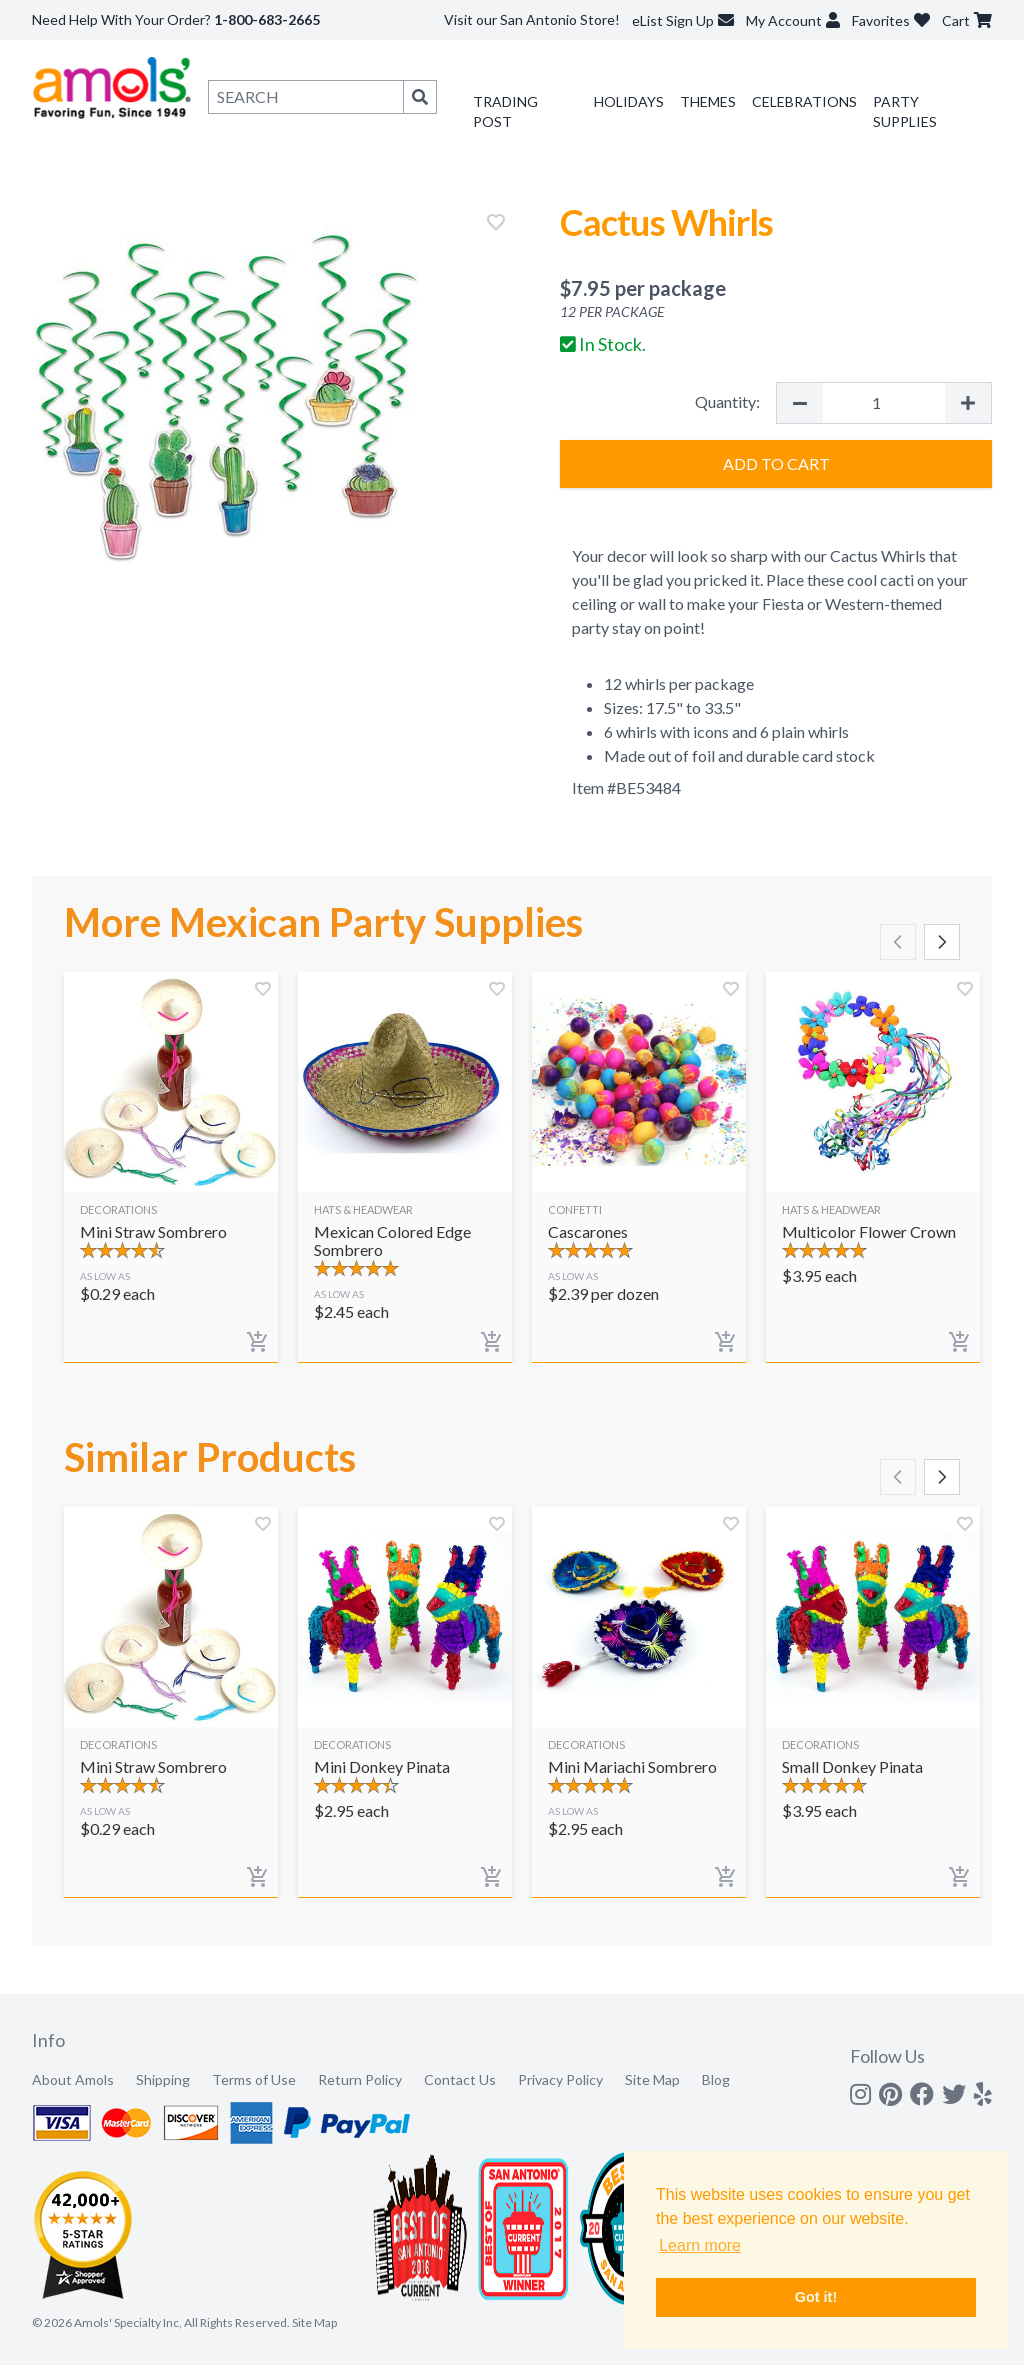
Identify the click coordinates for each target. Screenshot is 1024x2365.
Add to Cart (776, 463)
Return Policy (360, 2079)
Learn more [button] (700, 2245)
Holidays (629, 101)
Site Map (652, 2079)
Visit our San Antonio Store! (532, 19)
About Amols (73, 2079)
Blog (716, 2079)
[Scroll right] (942, 942)
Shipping (163, 2079)
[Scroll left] (898, 942)
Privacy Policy (560, 2079)
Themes (708, 101)
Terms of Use (254, 2079)
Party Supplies (905, 111)
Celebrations (804, 101)
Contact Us (460, 2079)
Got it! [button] (816, 2297)
